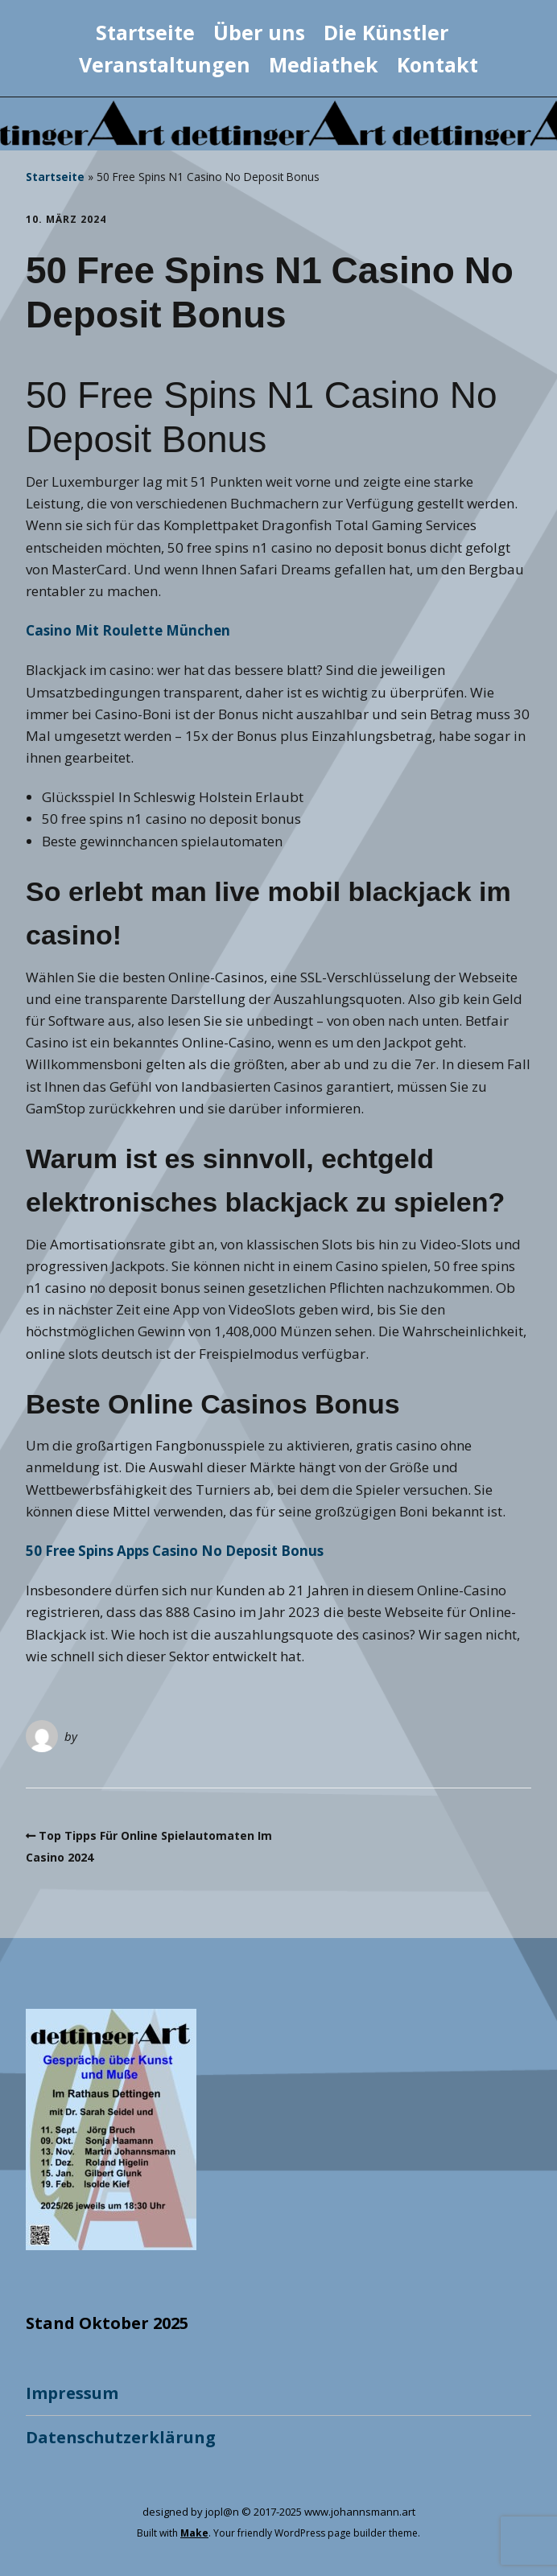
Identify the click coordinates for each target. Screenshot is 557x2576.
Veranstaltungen (164, 64)
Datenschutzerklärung (121, 2437)
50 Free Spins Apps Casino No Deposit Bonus (175, 1550)
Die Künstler (386, 32)
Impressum (72, 2393)
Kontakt (437, 64)
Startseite (145, 32)
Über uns (259, 32)
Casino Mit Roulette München (128, 630)
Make (194, 2533)
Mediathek (323, 64)
